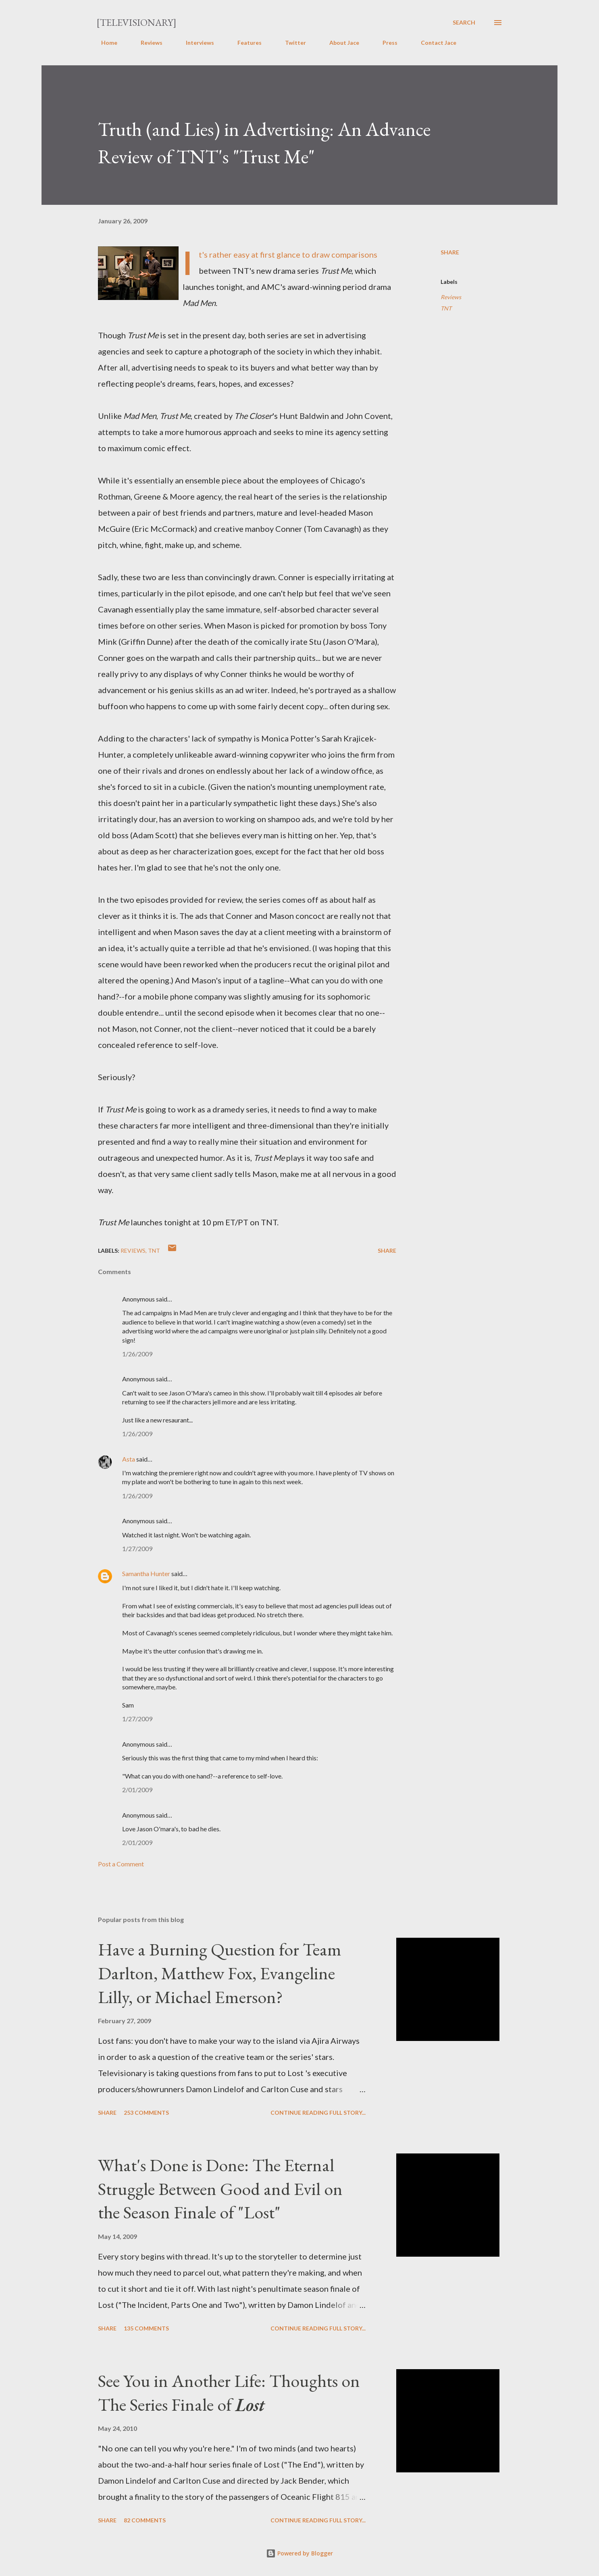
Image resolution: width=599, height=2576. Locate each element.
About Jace (339, 42)
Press (385, 42)
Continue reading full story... (318, 2112)
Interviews (195, 42)
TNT (446, 308)
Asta (128, 1459)
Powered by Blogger (299, 2553)
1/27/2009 (137, 1548)
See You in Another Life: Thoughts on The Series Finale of (229, 2392)
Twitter (290, 42)
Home (104, 42)
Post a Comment (121, 1864)
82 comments (145, 2520)
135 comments (146, 2328)
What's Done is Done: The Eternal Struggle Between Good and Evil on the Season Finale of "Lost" (220, 2188)
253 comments (146, 2112)
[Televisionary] (136, 22)
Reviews (147, 42)
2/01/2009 (137, 1789)
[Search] (464, 22)
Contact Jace (433, 42)
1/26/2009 (137, 1354)
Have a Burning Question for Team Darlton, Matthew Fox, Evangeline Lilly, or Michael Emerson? (219, 1973)
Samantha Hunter (146, 1573)
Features (245, 42)
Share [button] (450, 252)
